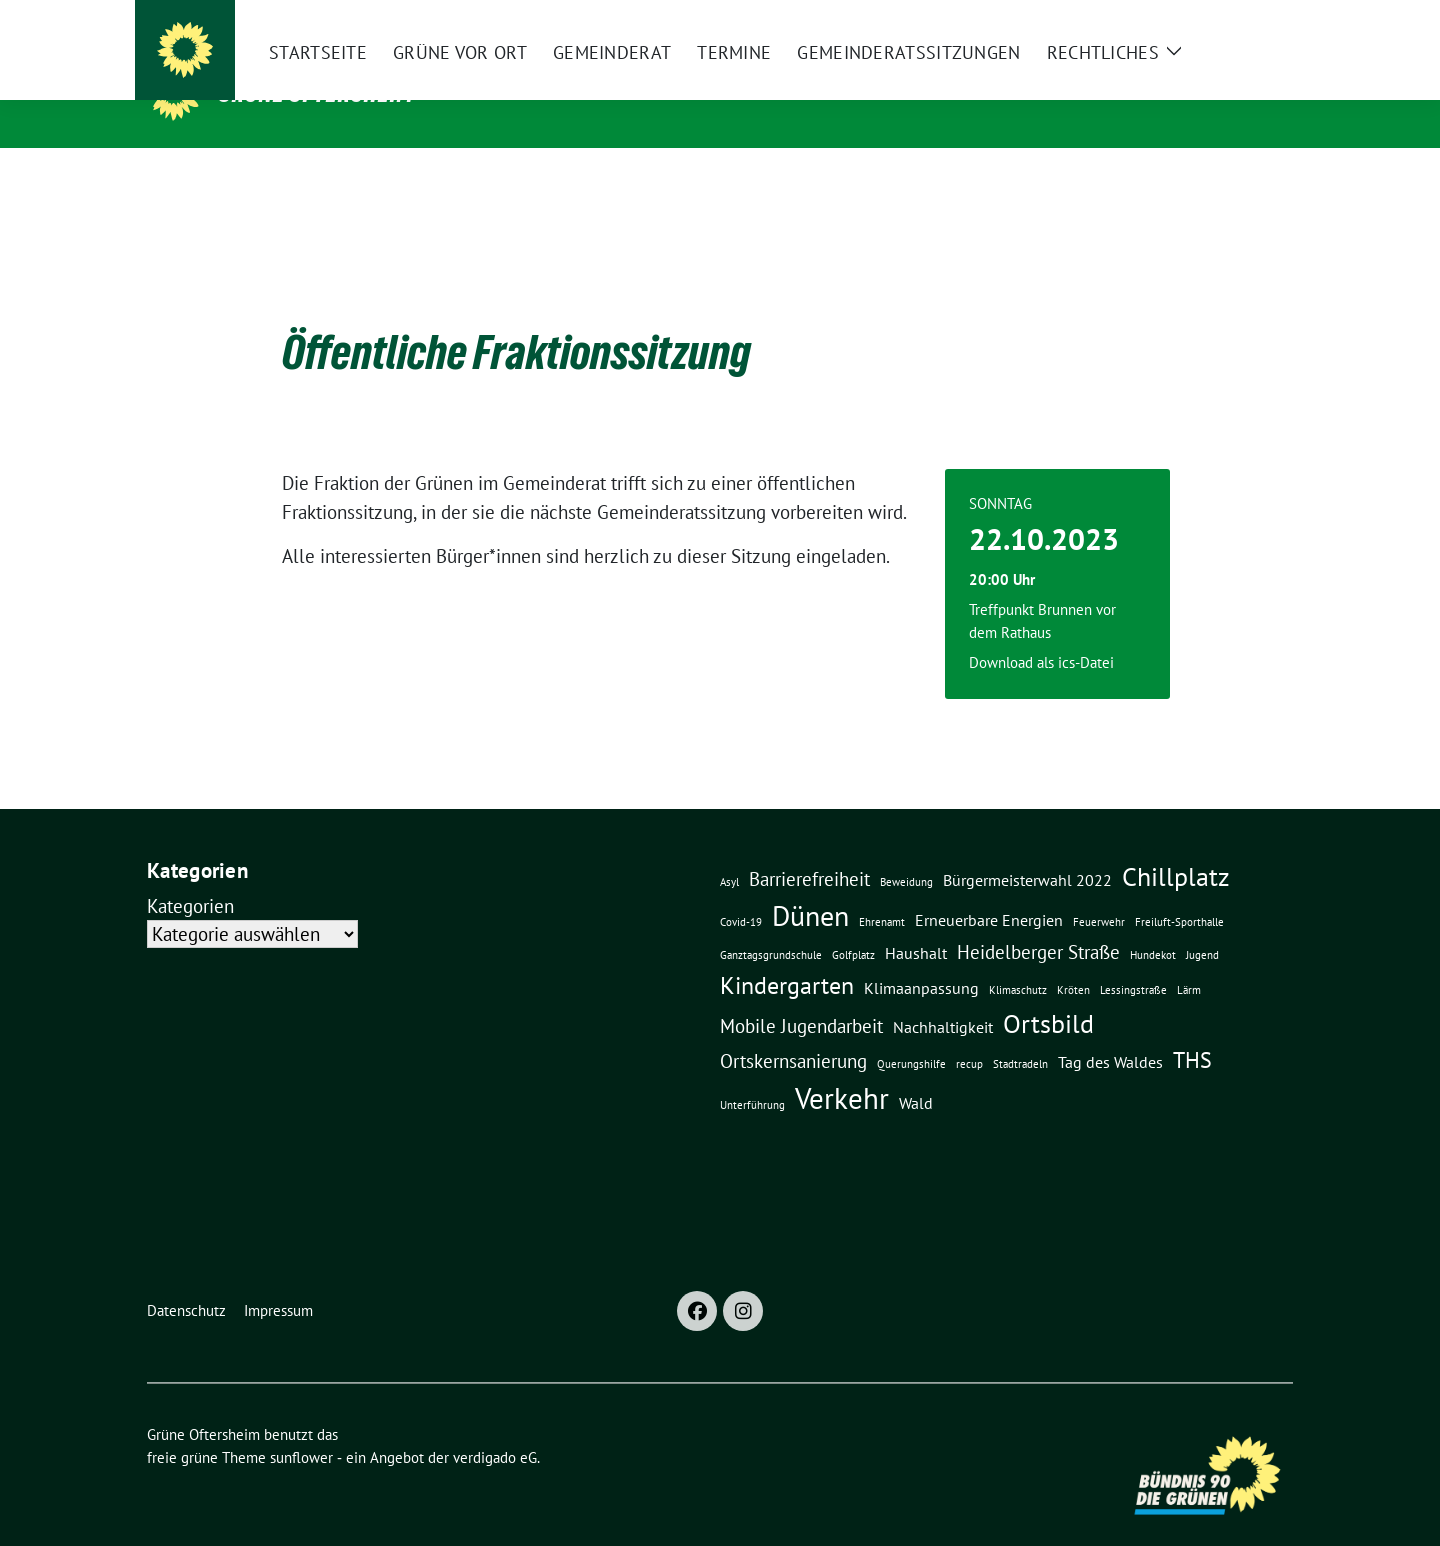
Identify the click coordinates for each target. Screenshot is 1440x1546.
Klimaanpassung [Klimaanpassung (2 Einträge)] (921, 957)
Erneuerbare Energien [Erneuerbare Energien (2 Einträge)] (989, 889)
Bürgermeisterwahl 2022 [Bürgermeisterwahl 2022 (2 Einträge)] (1027, 849)
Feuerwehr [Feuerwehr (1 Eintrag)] (1099, 891)
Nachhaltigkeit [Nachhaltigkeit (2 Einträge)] (943, 996)
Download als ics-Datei (1041, 631)
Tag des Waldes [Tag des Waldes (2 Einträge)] (1110, 1031)
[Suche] (1229, 19)
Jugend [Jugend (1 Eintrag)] (1202, 924)
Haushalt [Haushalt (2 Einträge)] (916, 922)
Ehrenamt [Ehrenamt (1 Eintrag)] (882, 891)
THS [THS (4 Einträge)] (1192, 1028)
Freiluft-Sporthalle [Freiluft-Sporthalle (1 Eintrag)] (1179, 891)
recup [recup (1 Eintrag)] (969, 1033)
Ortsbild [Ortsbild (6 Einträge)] (1048, 992)
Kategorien (190, 875)
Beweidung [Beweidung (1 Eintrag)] (906, 851)
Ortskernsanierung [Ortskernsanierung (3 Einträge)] (793, 1029)
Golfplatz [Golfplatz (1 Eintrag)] (853, 924)
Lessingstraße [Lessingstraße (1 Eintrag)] (1133, 959)
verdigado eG (495, 1426)
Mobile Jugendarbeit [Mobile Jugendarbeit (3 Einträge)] (801, 994)
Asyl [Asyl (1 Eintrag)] (729, 851)
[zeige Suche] (1257, 19)
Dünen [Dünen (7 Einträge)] (810, 885)
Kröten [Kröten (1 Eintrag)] (1073, 959)
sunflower (301, 1426)
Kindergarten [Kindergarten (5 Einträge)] (787, 954)
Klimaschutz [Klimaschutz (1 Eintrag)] (1018, 959)
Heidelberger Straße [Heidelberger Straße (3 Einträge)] (1038, 920)
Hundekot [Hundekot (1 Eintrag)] (1153, 924)
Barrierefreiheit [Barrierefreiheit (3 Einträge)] (809, 847)
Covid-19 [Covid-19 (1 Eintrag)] (741, 891)
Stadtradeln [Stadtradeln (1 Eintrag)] (1020, 1033)
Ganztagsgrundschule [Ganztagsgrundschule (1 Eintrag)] (771, 924)
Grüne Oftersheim (316, 93)
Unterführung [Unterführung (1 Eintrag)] (752, 1074)
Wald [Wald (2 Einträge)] (916, 1072)
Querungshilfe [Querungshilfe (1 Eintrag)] (911, 1033)
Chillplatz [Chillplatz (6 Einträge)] (1176, 845)
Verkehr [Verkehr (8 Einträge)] (842, 1067)
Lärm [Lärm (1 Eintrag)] (1189, 959)
